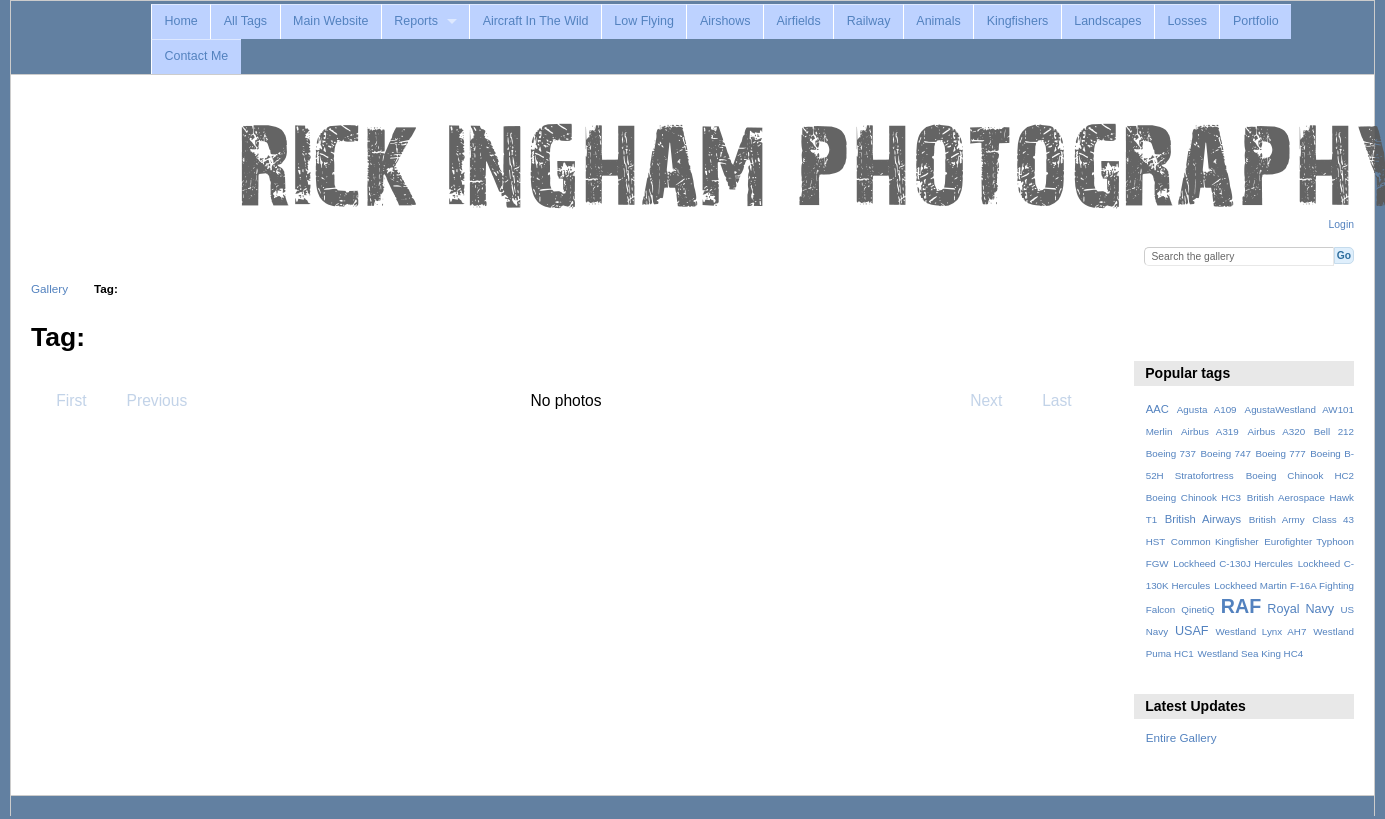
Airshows (725, 21)
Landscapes (1107, 21)
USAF (1192, 631)
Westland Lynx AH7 (1260, 631)
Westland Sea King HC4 (1251, 653)
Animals (938, 21)
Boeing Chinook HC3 (1193, 497)
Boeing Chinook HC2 (1300, 475)
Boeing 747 (1226, 453)
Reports (416, 21)
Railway (869, 21)
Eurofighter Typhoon (1309, 541)
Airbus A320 (1276, 431)
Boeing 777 (1280, 453)
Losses (1187, 21)
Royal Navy (1300, 609)
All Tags (245, 21)
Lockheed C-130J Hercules (1233, 563)
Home (180, 21)
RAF (1241, 606)
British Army (1277, 519)
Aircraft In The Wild (536, 21)
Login (1341, 224)
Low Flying (644, 21)
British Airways (1203, 519)
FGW (1157, 563)
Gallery (49, 288)
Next (995, 400)
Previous (147, 400)
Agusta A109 (1207, 409)
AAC (1157, 409)
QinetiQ (1197, 609)
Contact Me (196, 56)
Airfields (798, 21)
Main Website (330, 21)
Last (1066, 400)
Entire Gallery (1181, 737)
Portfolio (1256, 21)
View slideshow (1156, 335)
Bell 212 (1334, 431)
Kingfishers (1018, 21)
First (61, 400)
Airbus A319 (1210, 431)
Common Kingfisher (1215, 541)
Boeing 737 (1171, 453)
